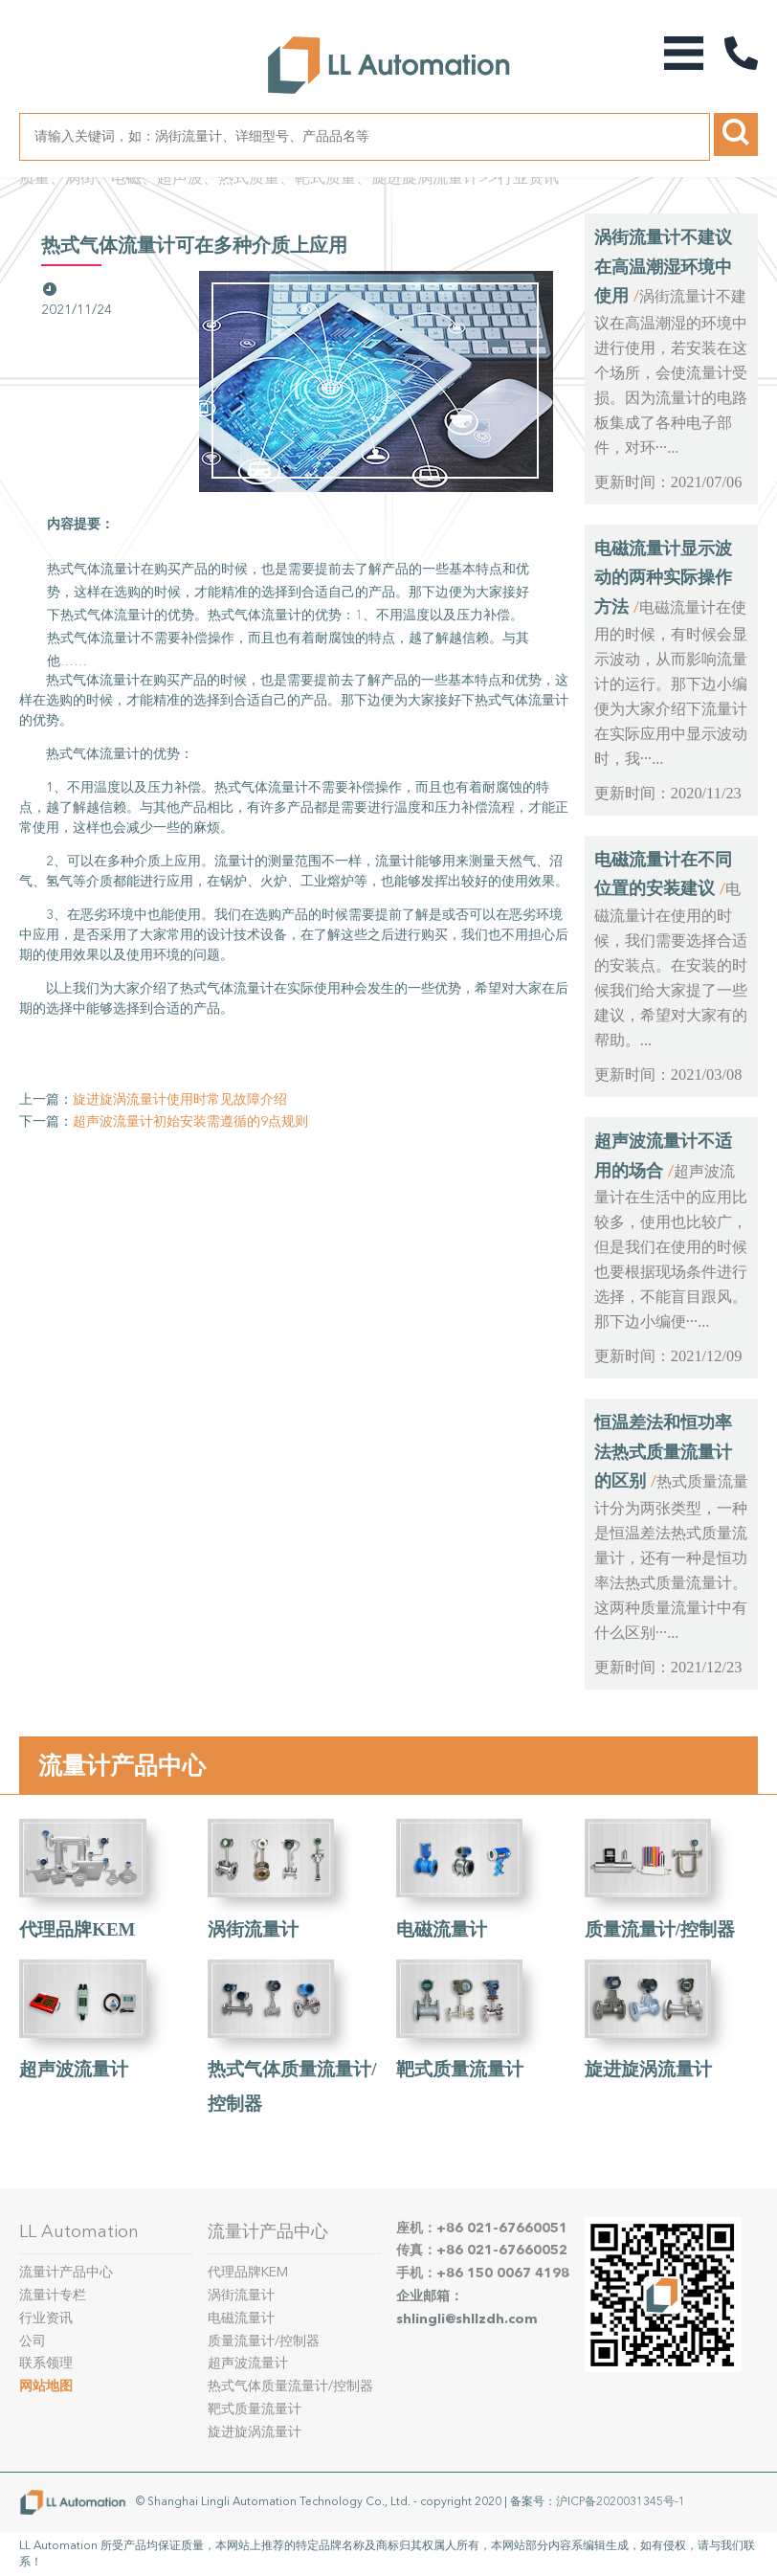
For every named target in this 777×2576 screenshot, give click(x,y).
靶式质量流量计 (459, 2069)
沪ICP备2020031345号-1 (620, 2501)
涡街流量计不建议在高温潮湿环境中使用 (663, 266)
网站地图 (46, 2386)
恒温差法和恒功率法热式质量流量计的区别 (663, 1451)
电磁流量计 (441, 1929)
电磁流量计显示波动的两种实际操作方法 (663, 577)
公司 (32, 2341)
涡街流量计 (253, 1929)
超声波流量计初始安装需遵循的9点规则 (190, 1121)
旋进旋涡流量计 (648, 2069)
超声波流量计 (73, 2069)
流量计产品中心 (122, 1765)
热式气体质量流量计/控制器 (290, 2386)
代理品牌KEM (77, 1929)
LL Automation (79, 2231)
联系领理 (46, 2363)
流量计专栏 (52, 2295)
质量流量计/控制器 (660, 1929)
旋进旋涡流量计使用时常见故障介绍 (180, 1099)
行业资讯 (528, 177)
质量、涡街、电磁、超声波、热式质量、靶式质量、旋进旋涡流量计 (248, 177)
